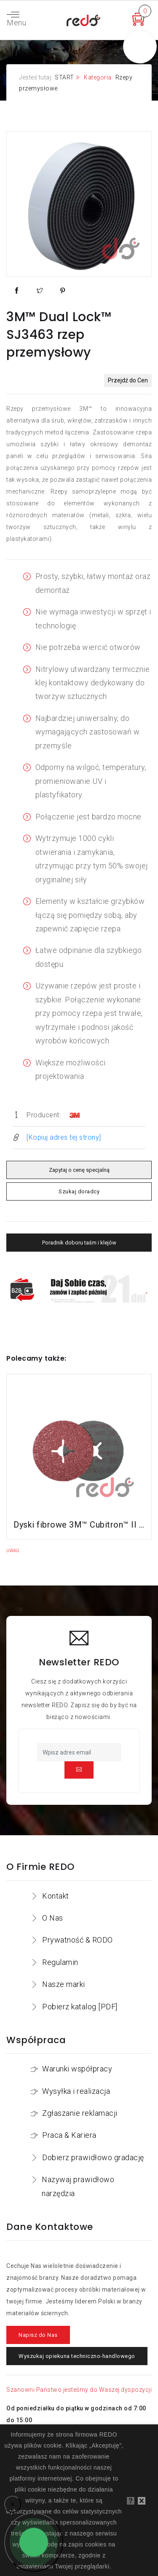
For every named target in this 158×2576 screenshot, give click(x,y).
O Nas (52, 1917)
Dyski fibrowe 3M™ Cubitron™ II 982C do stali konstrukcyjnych (79, 1525)
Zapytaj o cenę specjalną (79, 1170)
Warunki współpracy (77, 2068)
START (64, 77)
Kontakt (55, 1895)
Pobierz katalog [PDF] (80, 2006)
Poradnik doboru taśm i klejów (79, 1242)
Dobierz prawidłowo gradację (93, 2157)
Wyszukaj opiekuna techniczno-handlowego (77, 2356)
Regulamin (60, 1962)
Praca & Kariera (69, 2135)
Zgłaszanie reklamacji (80, 2113)
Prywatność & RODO (77, 1939)
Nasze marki (63, 1984)
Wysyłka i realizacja (76, 2091)
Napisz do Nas (38, 2335)
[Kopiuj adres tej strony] (64, 1137)
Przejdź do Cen (128, 380)
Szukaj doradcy (79, 1191)
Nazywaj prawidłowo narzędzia (78, 2186)
